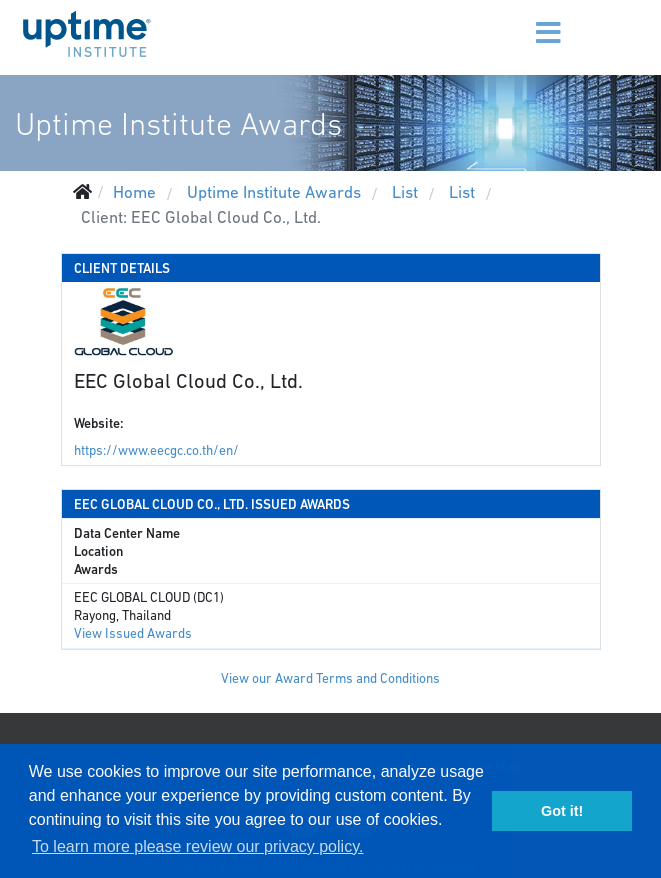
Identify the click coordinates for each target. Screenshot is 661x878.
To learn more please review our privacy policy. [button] (197, 846)
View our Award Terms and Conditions (330, 678)
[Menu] (519, 20)
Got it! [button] (562, 811)
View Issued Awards (133, 633)
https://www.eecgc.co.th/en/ (156, 450)
